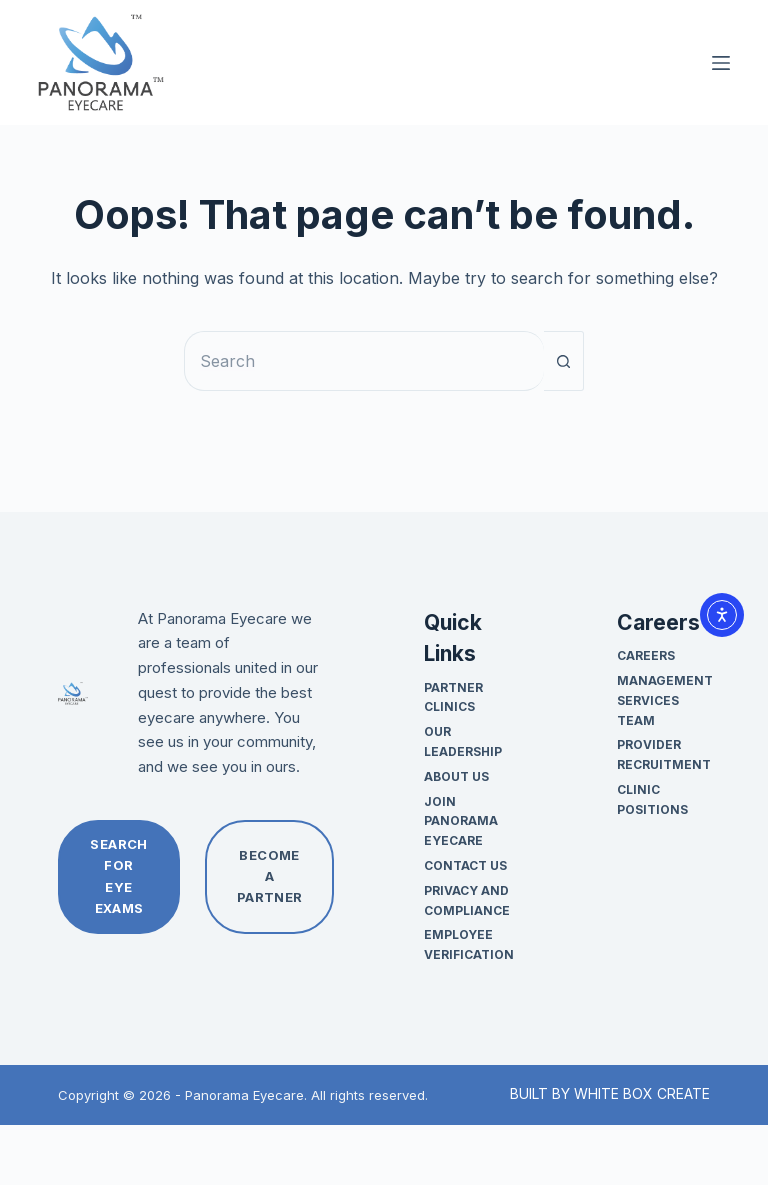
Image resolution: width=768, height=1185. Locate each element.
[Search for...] (364, 361)
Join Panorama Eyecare (461, 821)
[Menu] (721, 63)
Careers (646, 655)
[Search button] (564, 361)
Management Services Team (665, 700)
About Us (456, 776)
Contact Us (465, 865)
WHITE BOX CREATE (642, 1093)
